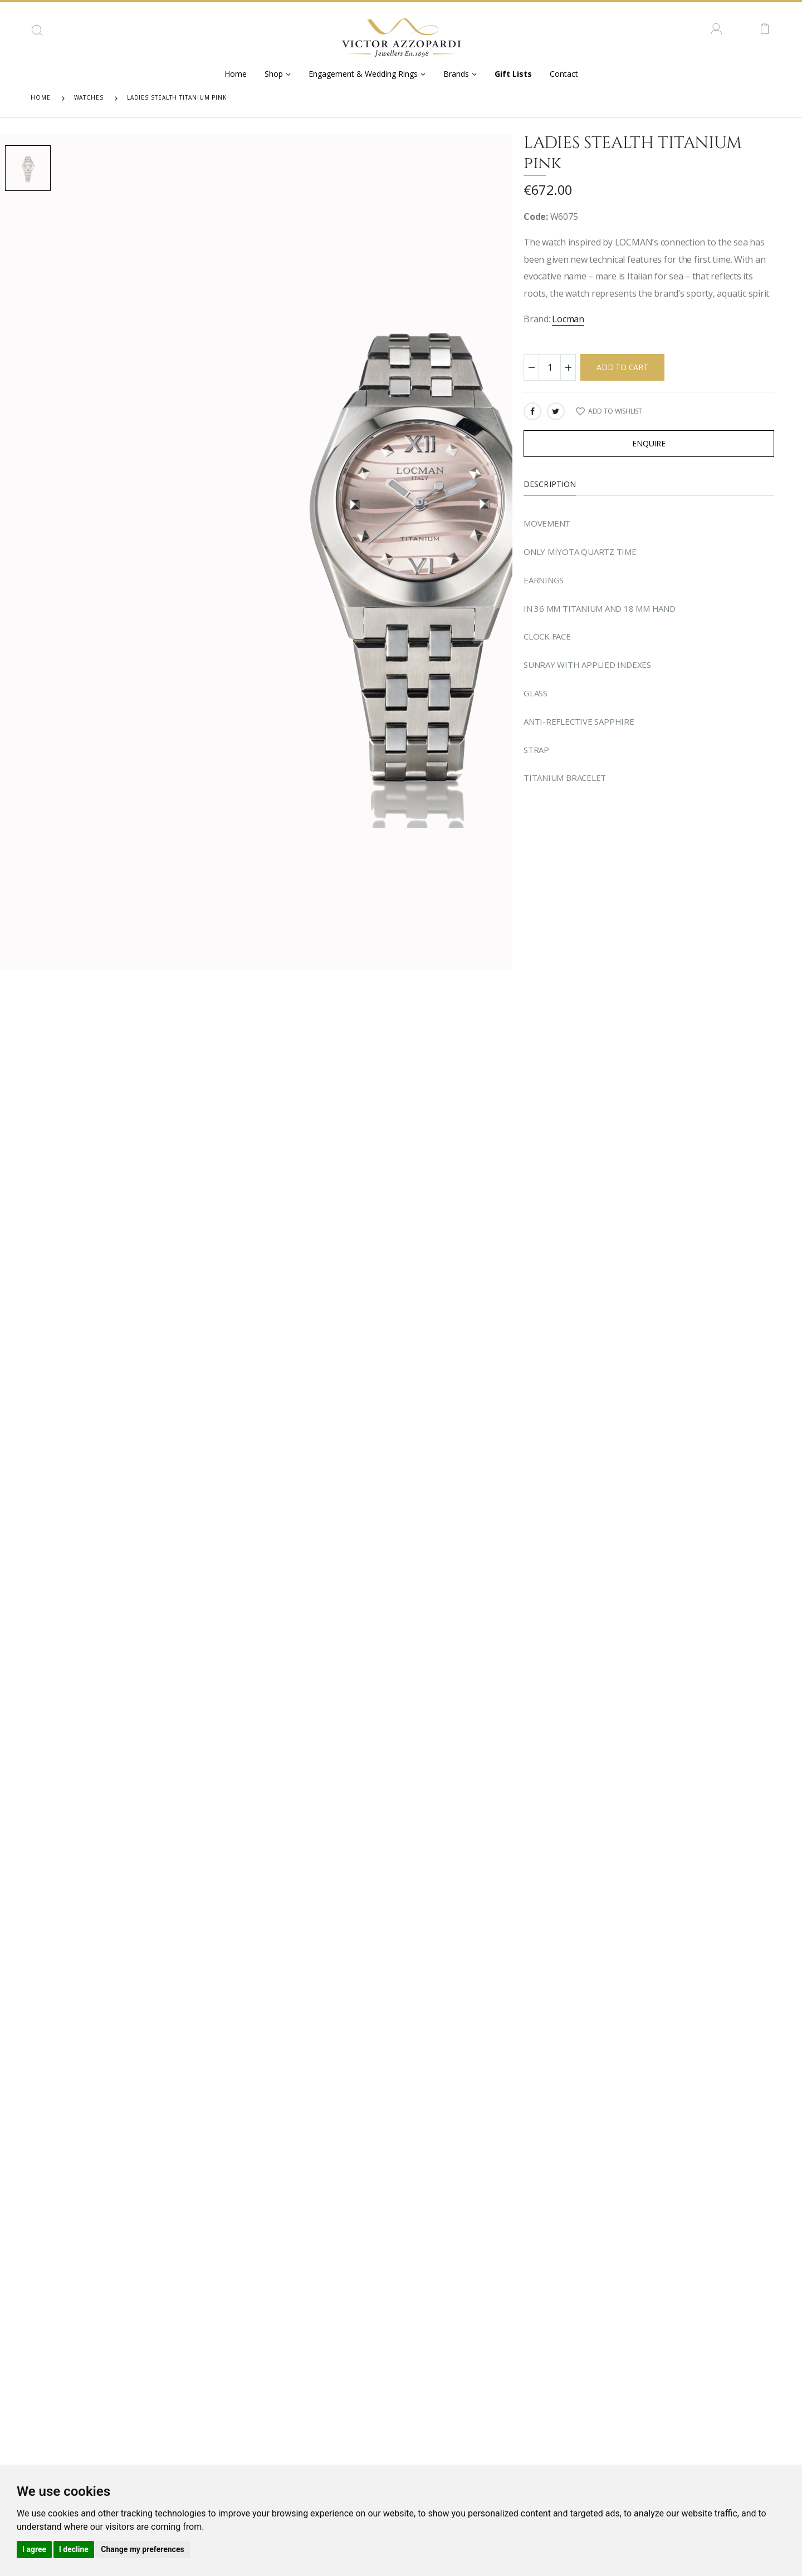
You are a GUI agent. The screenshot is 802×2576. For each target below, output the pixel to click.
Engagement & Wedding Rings (363, 73)
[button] (37, 34)
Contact (564, 73)
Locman (568, 319)
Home (235, 73)
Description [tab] (550, 484)
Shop (274, 73)
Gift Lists (513, 73)
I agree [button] (34, 2549)
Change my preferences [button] (142, 2549)
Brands (456, 73)
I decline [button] (74, 2549)
